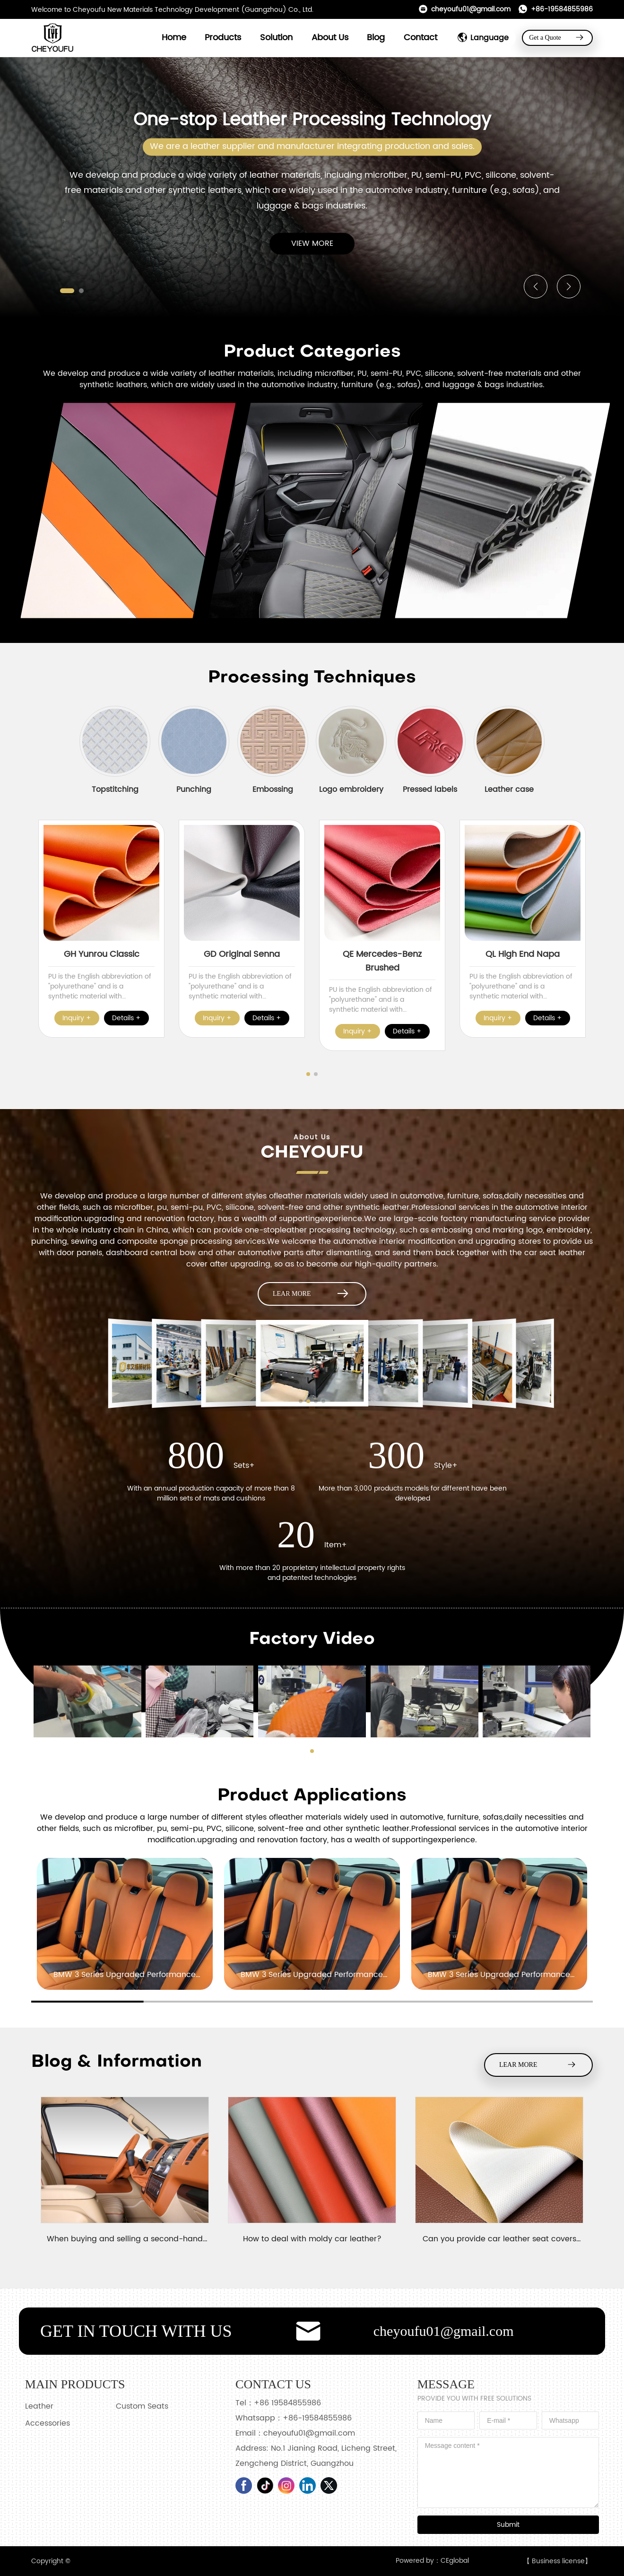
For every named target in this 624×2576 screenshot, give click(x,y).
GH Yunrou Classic (101, 954)
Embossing (272, 789)
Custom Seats (142, 2406)
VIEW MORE (312, 244)
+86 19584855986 (287, 2403)
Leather (39, 2406)
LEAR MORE (312, 1294)
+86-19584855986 (555, 9)
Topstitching (115, 789)
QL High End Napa (522, 954)
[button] (67, 290)
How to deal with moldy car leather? (312, 2239)
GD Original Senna (242, 954)
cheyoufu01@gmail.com (464, 9)
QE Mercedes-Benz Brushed (382, 961)
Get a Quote (557, 38)
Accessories (47, 2423)
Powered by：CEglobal (432, 2560)
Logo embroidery (351, 789)
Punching (193, 789)
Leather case (509, 789)
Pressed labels (430, 789)
